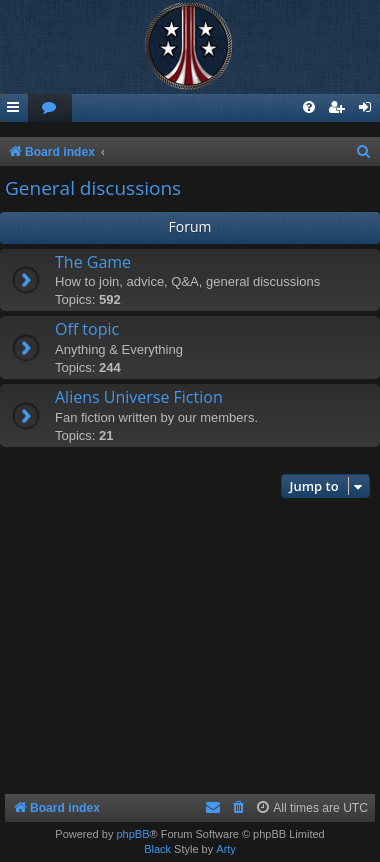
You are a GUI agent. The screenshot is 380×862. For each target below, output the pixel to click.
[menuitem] (50, 108)
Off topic (87, 329)
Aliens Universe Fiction (139, 397)
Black (157, 849)
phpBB (132, 834)
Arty (226, 849)
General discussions (93, 188)
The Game (93, 262)
